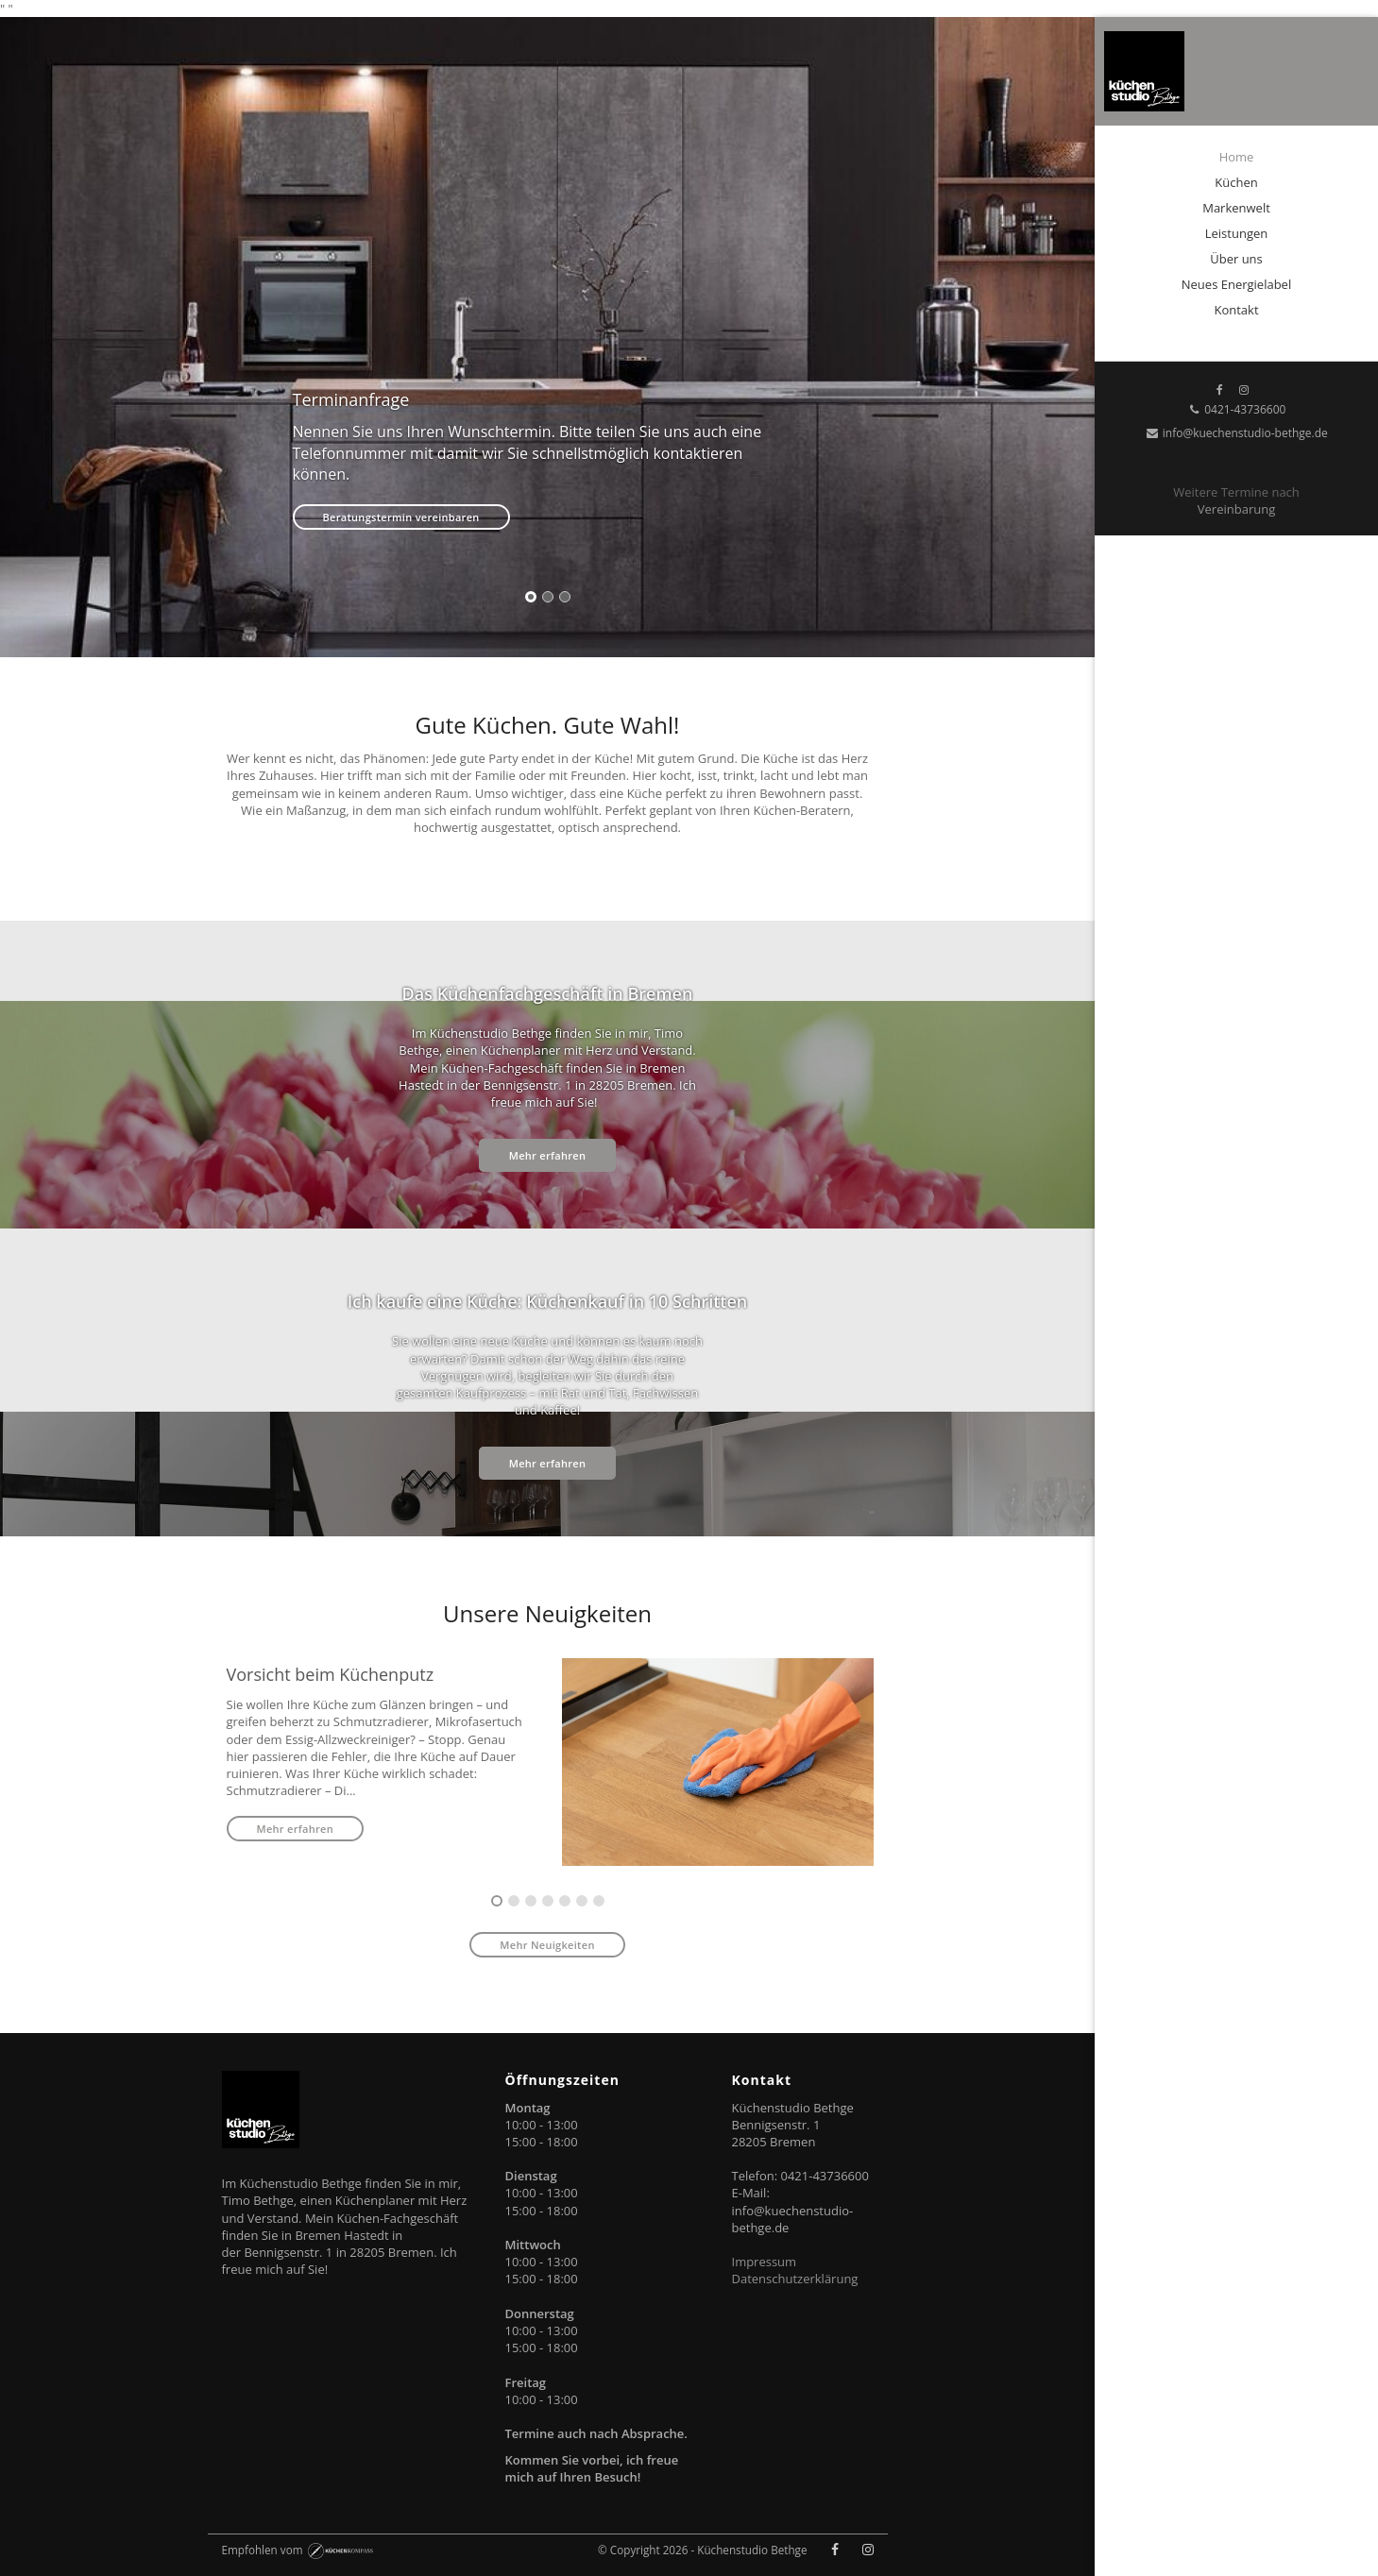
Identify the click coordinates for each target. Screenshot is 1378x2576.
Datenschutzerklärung (795, 2278)
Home (1236, 156)
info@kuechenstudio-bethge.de (1236, 433)
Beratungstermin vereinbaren (401, 517)
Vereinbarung (1236, 508)
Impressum (764, 2261)
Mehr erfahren (547, 1155)
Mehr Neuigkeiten (547, 1945)
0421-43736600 (1236, 409)
